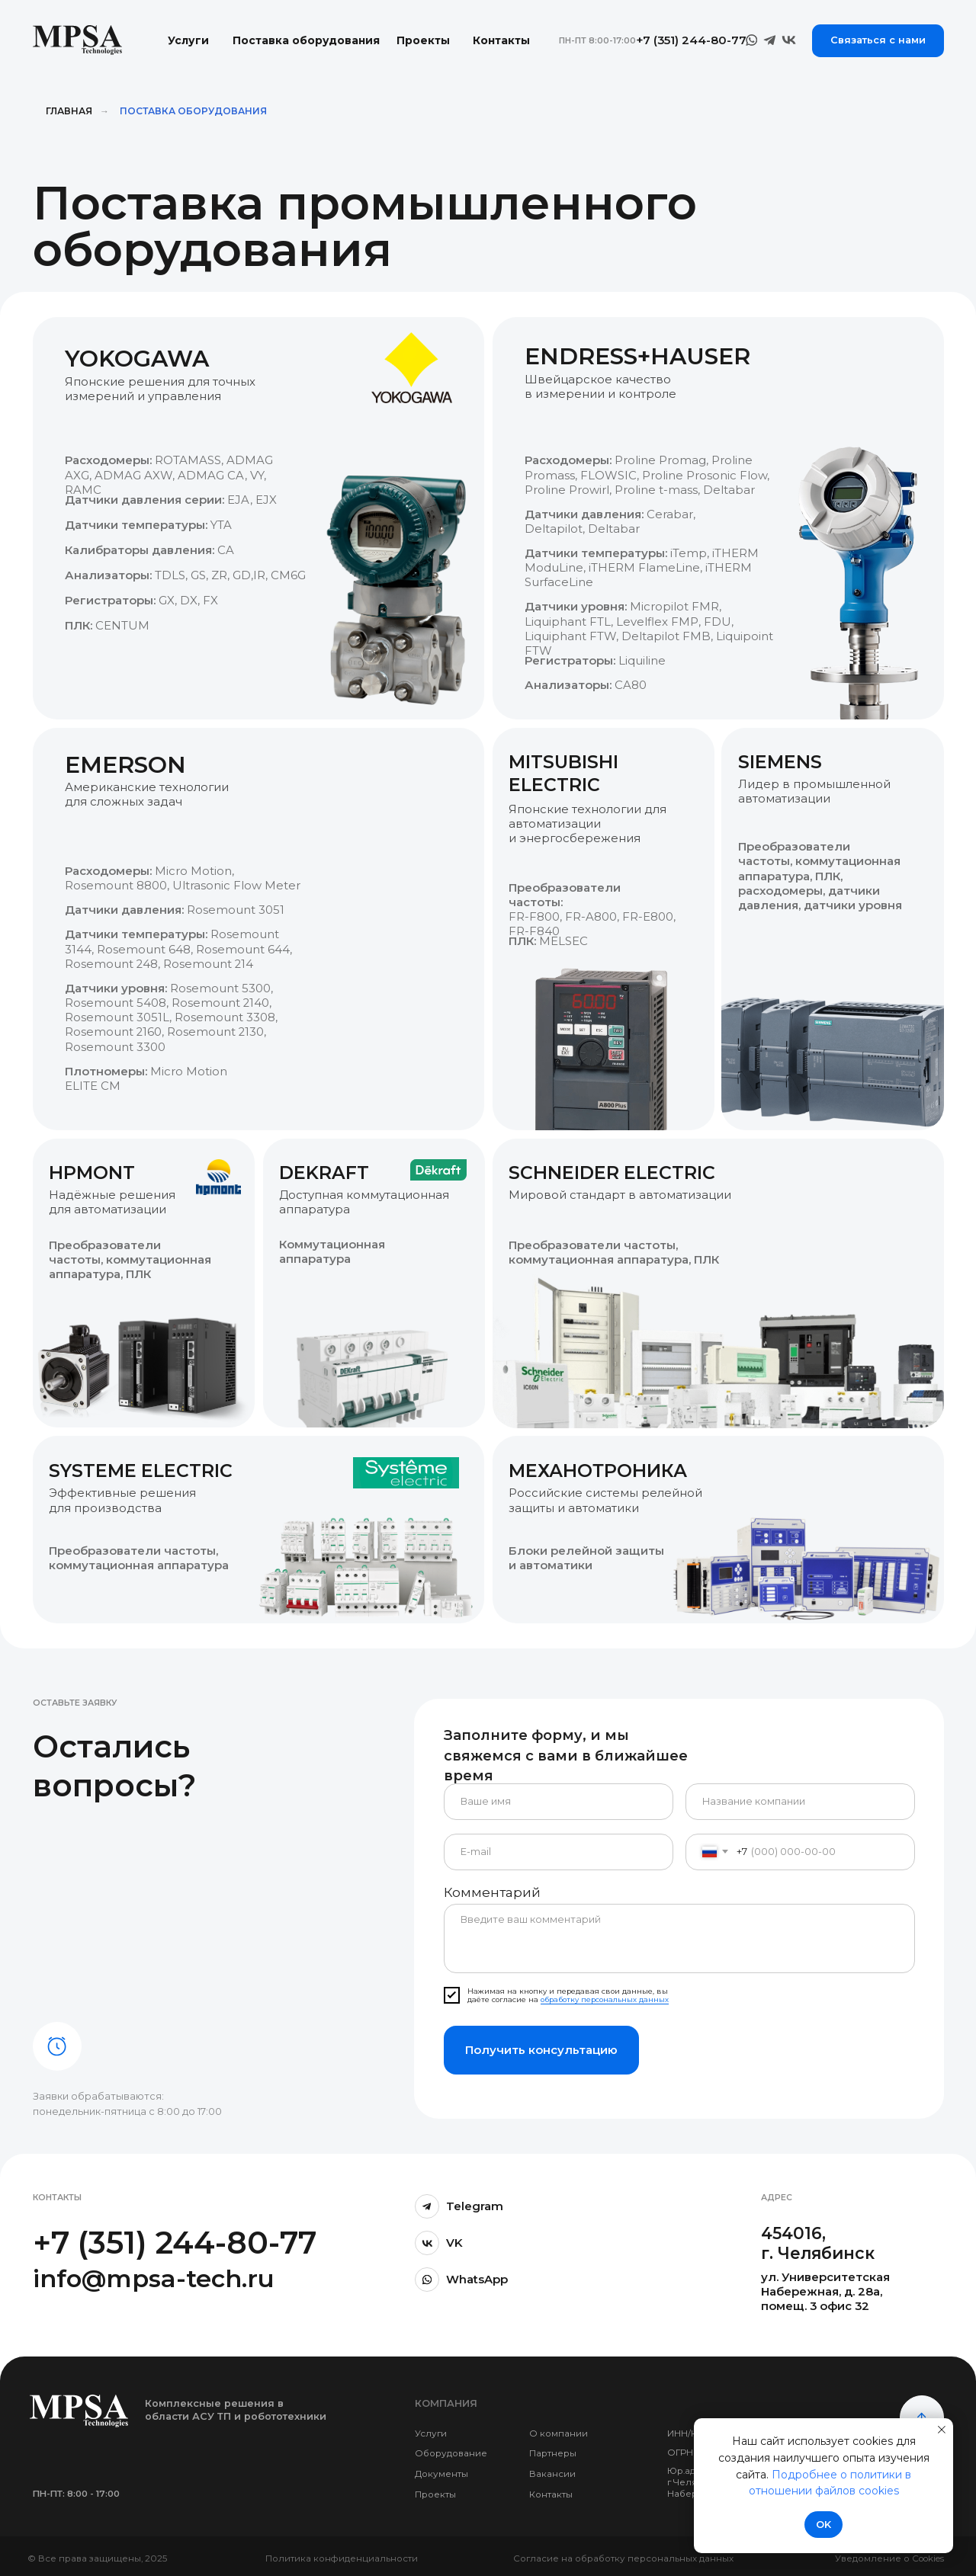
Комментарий (492, 1892)
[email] (558, 1852)
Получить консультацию (541, 2050)
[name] (558, 1801)
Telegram (474, 2206)
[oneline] (800, 1801)
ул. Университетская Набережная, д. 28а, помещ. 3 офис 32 (825, 2291)
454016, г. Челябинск (818, 2243)
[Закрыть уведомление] (941, 2429)
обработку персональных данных (605, 1999)
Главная (69, 111)
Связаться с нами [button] (878, 40)
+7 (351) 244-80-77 (174, 2242)
